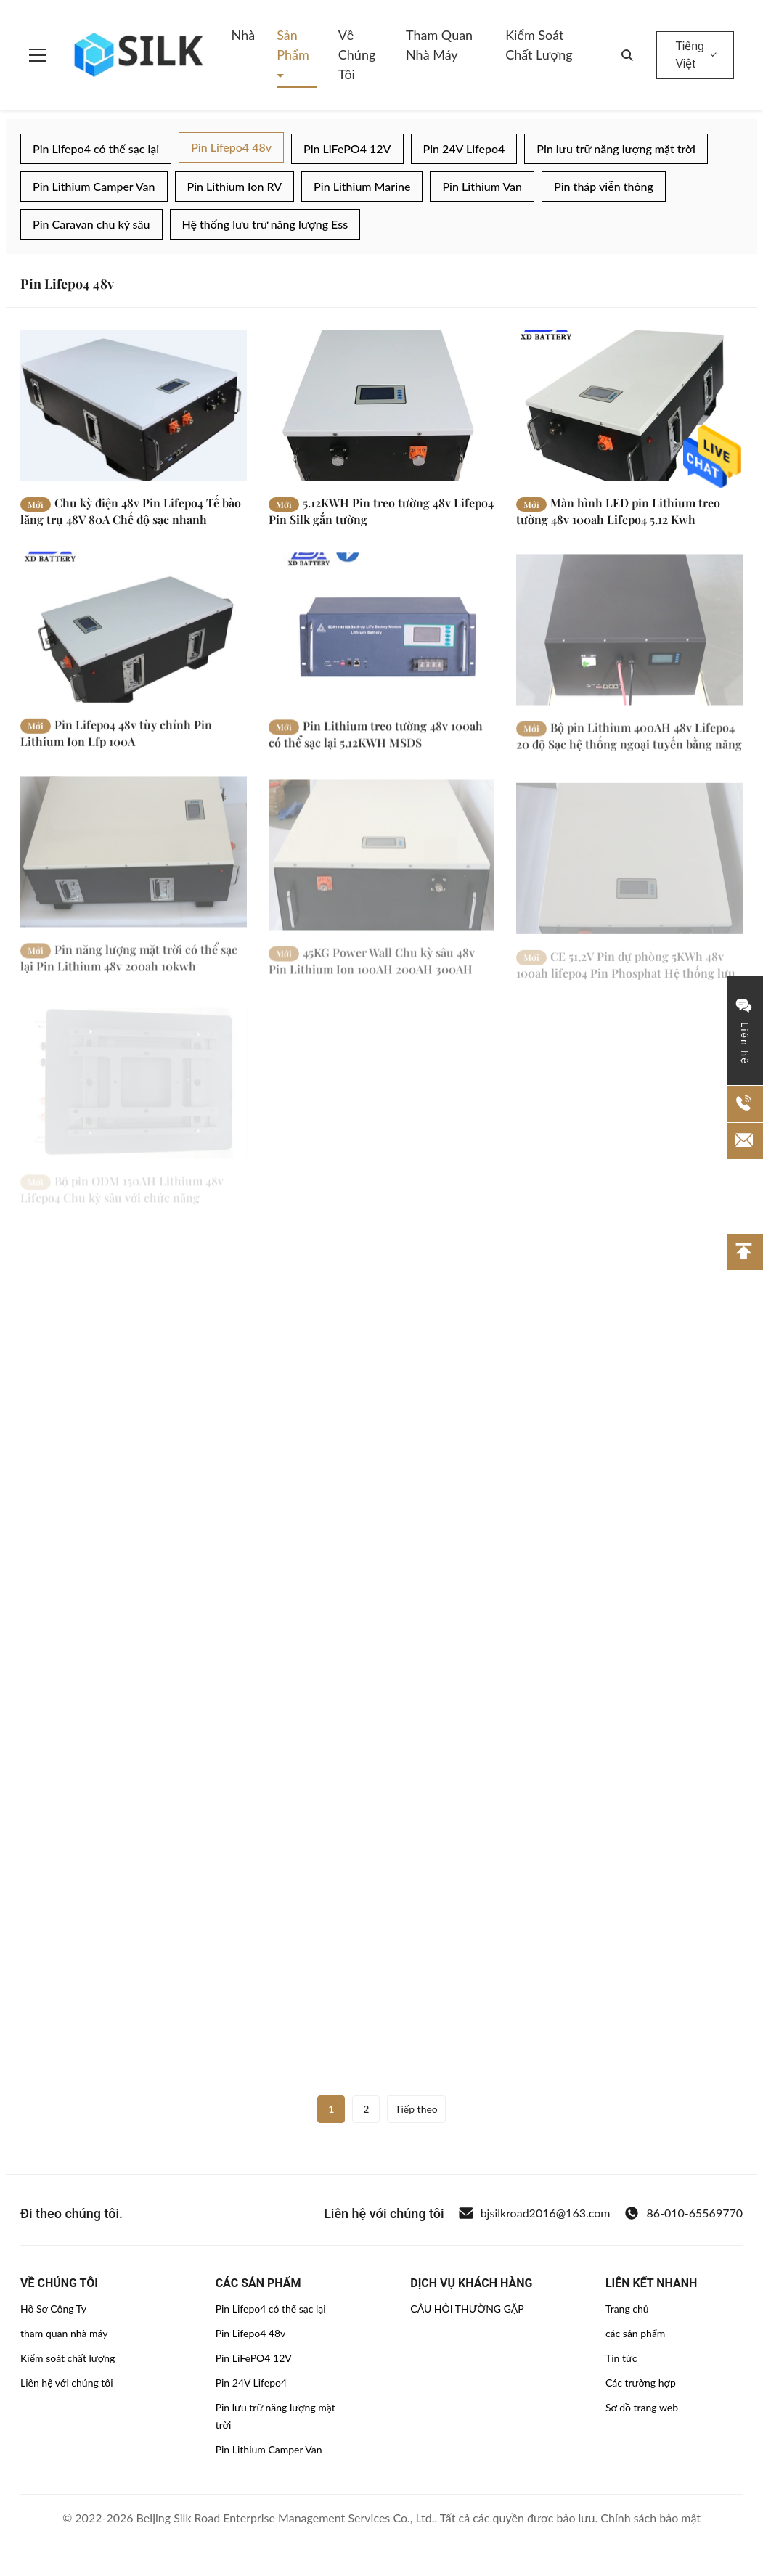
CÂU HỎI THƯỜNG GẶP (466, 2308)
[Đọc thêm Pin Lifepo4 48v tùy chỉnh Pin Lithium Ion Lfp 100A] (133, 643)
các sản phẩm (635, 2333)
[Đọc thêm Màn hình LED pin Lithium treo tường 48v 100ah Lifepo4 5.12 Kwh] (629, 405)
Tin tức (621, 2358)
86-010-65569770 (683, 2213)
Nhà (244, 35)
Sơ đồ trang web (641, 2407)
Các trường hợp (640, 2382)
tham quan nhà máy (64, 2333)
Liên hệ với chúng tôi (66, 2382)
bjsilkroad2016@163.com (535, 2213)
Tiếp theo (416, 2109)
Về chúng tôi (357, 54)
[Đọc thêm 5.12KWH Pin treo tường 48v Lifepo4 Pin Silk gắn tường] (382, 405)
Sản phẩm (293, 44)
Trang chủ (627, 2308)
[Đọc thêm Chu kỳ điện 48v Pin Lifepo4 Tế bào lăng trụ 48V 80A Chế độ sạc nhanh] (133, 405)
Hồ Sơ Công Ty (53, 2308)
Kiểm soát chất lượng (538, 44)
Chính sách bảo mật (650, 2517)
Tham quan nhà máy (439, 44)
